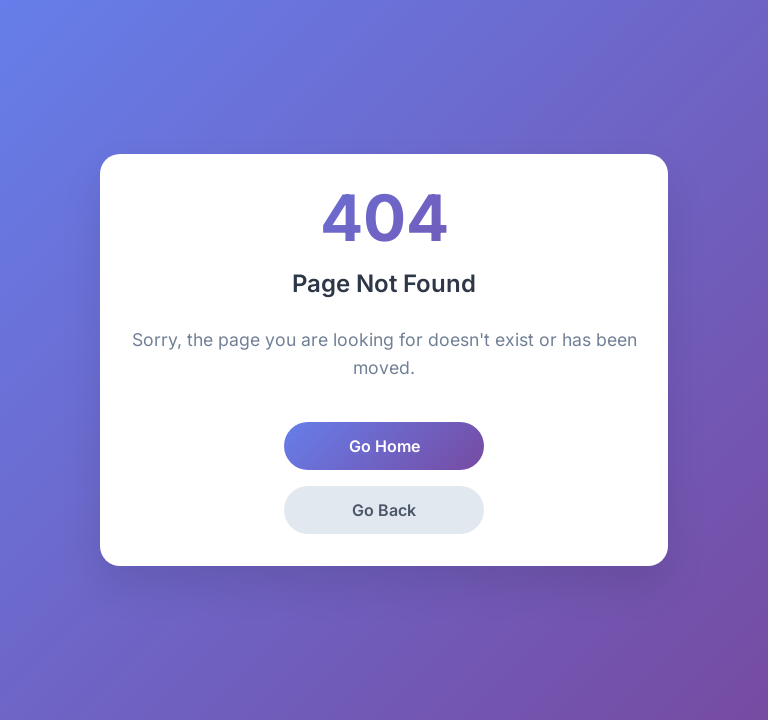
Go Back (384, 510)
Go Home (384, 446)
